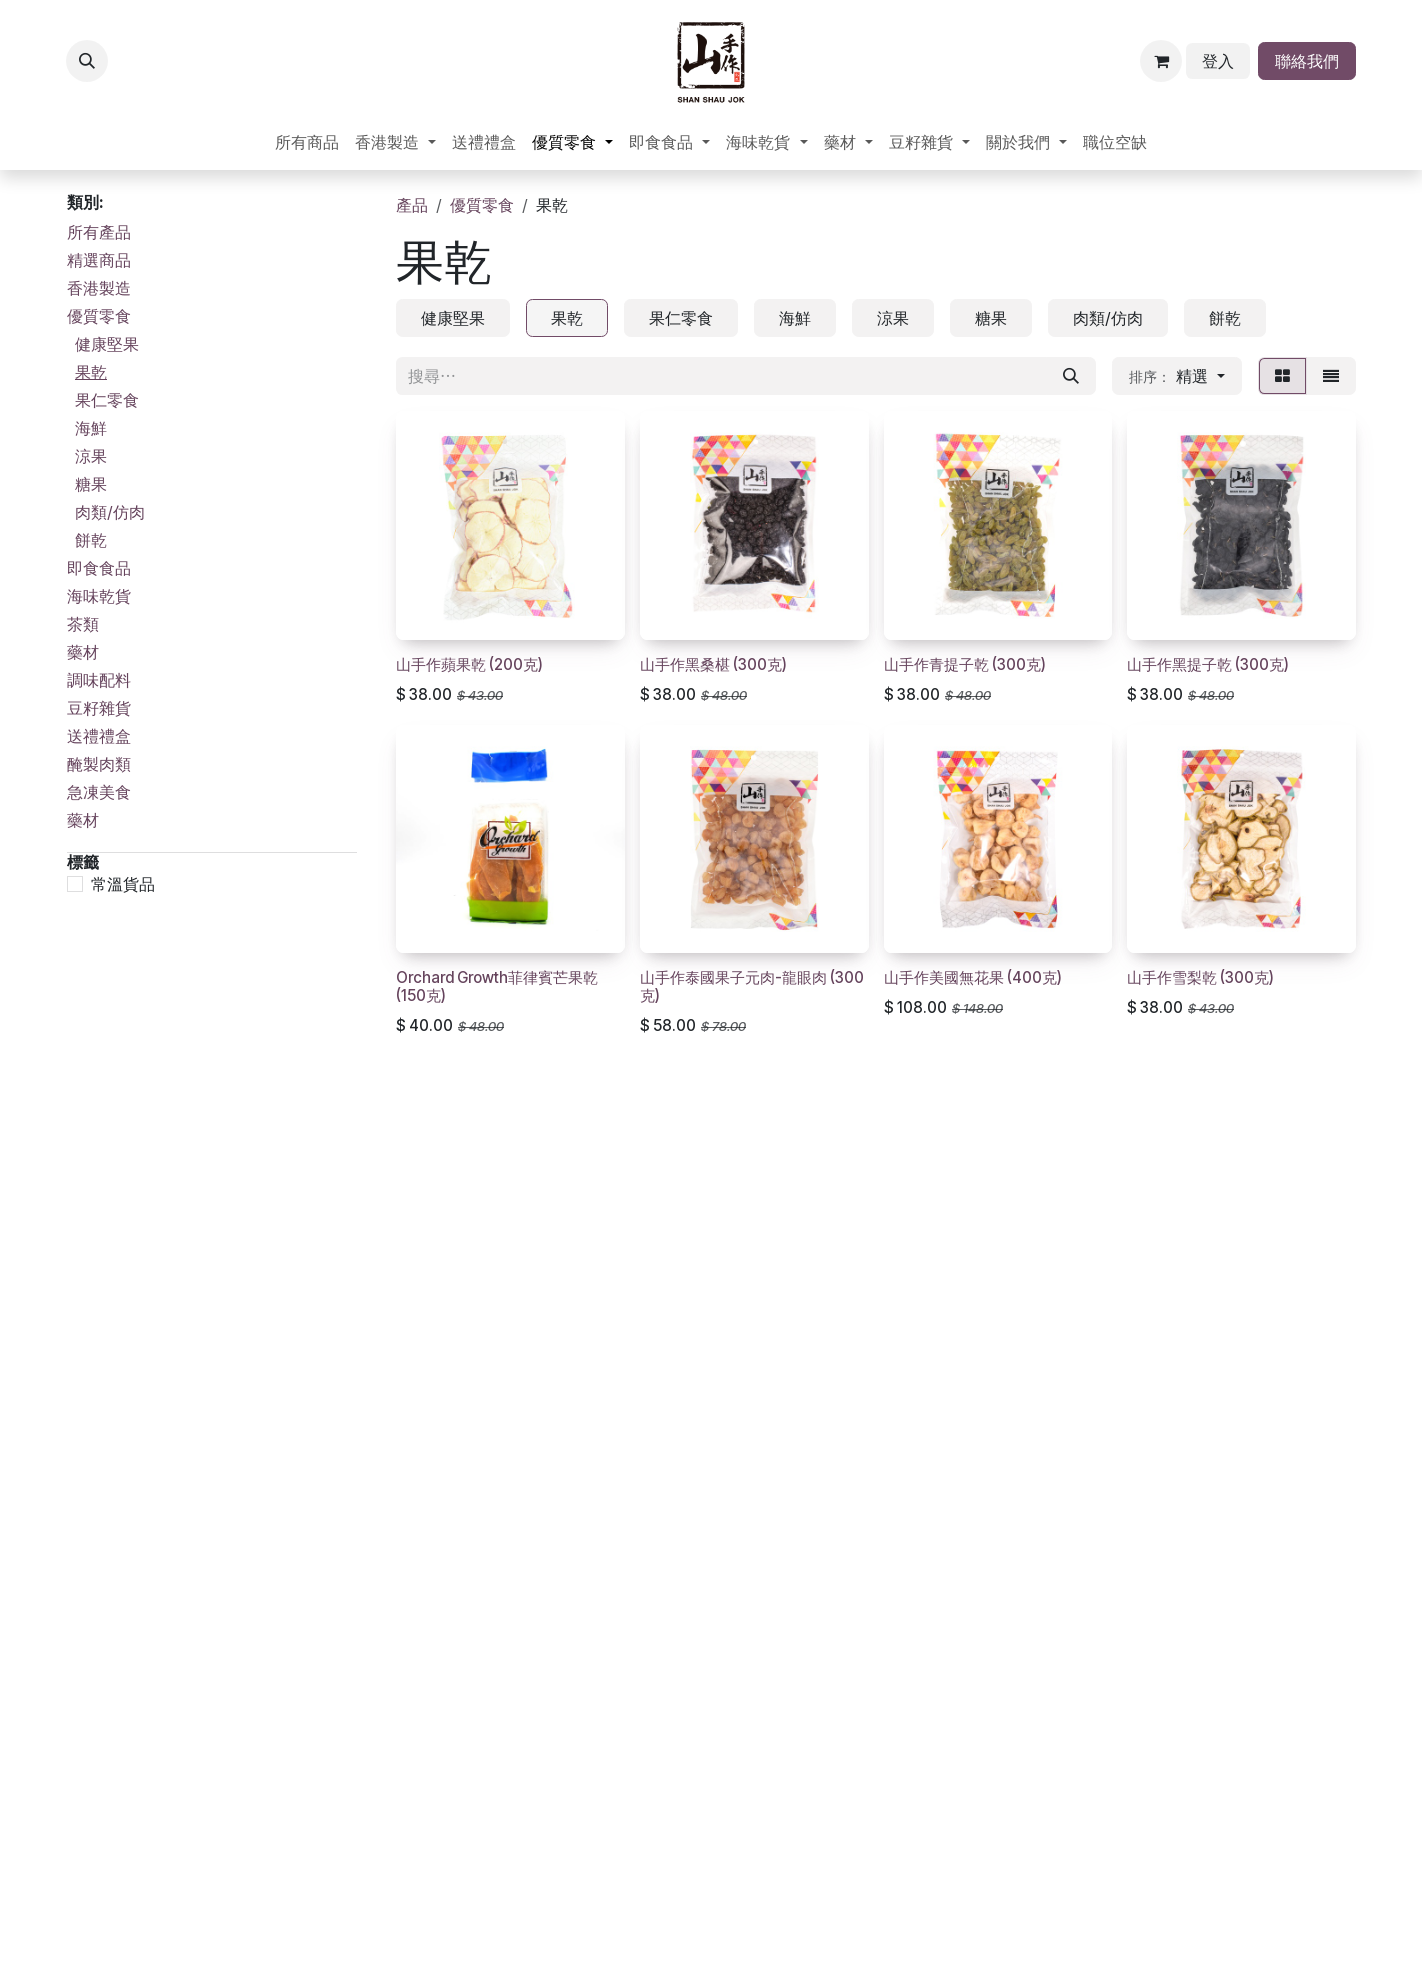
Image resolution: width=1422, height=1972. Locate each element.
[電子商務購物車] (1161, 61)
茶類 (83, 624)
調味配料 (99, 680)
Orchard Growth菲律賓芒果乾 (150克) (497, 986)
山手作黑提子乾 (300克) (1208, 663)
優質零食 (99, 316)
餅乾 (91, 540)
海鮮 (91, 428)
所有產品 (99, 232)
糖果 (91, 484)
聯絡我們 (1307, 61)
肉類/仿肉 (110, 512)
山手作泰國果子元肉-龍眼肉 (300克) (752, 986)
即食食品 (99, 568)
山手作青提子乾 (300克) (965, 663)
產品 (412, 205)
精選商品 (99, 260)
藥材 (83, 652)
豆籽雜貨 (99, 708)
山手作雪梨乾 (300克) (1200, 977)
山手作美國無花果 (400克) (973, 977)
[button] (87, 61)
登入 (1218, 61)
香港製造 (99, 288)
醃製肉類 (99, 764)
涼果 (91, 456)
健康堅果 (107, 344)
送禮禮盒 (99, 736)
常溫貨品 (123, 884)
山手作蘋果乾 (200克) (469, 663)
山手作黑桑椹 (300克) (713, 663)
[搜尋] (1071, 376)
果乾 (91, 372)
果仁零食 (107, 400)
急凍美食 (99, 792)
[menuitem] (307, 142)
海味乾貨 (99, 596)
